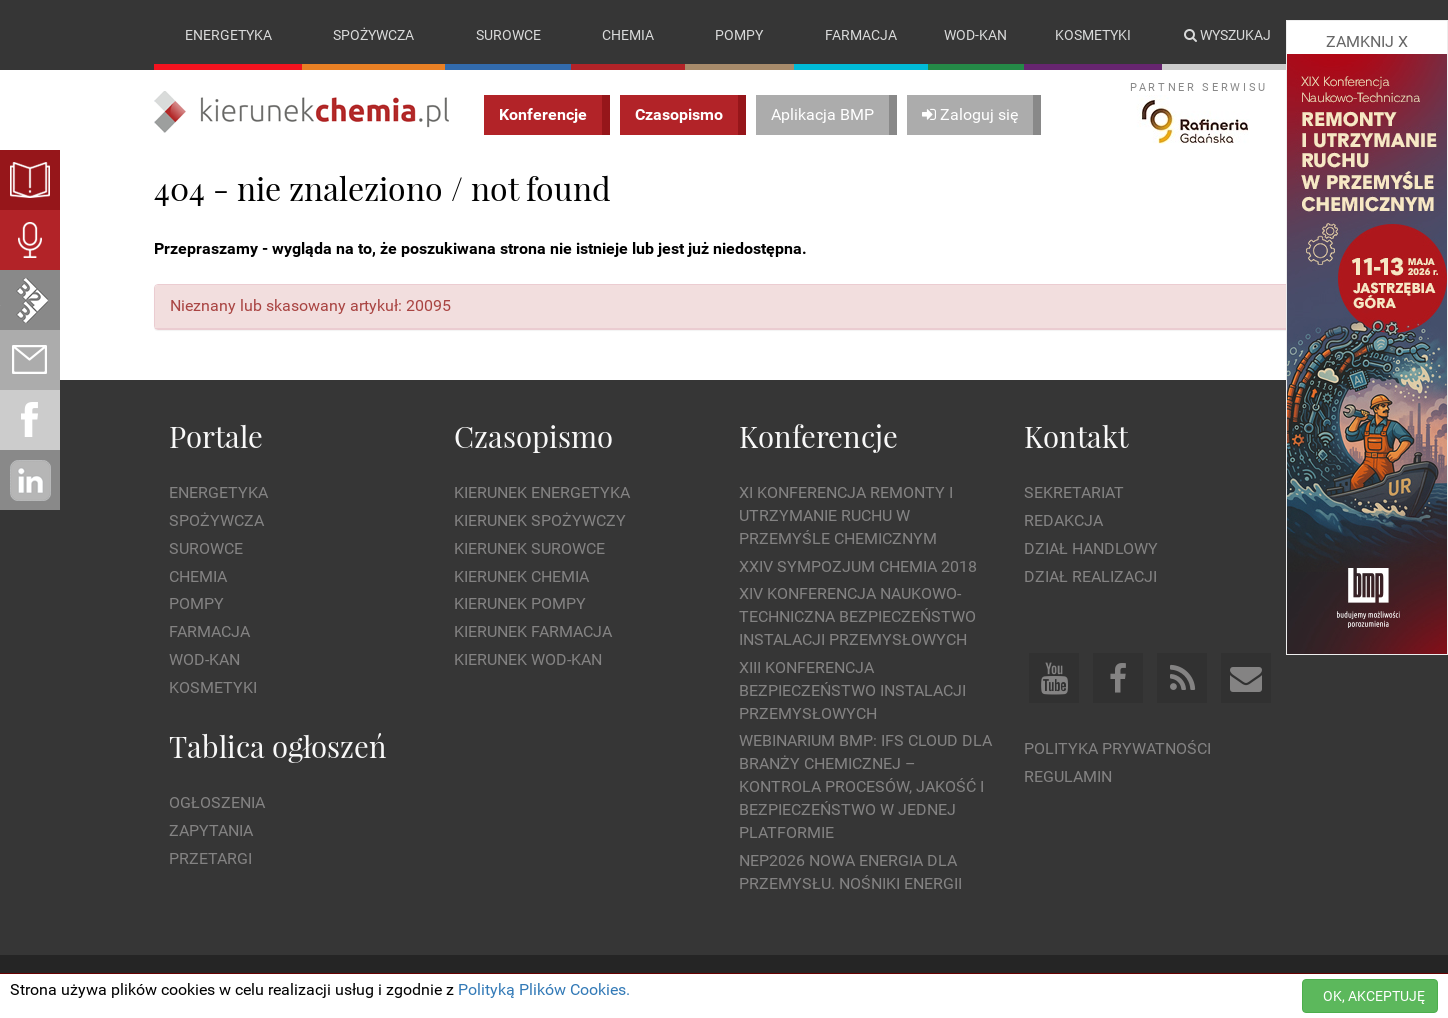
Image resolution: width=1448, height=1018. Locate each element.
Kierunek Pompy (520, 603)
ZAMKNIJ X (1367, 41)
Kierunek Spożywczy (540, 520)
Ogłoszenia (217, 802)
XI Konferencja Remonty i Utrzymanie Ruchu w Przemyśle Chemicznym (846, 515)
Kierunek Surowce (529, 548)
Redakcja (1063, 520)
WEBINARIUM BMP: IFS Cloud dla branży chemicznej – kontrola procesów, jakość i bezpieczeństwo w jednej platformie (865, 786)
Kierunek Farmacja (533, 631)
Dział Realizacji (1090, 576)
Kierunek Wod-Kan (528, 659)
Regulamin (1068, 776)
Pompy (739, 35)
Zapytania (211, 830)
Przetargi (210, 858)
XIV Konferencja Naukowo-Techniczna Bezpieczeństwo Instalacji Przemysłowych (857, 616)
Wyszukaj (1227, 35)
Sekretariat (1074, 492)
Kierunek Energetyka (542, 492)
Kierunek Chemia (521, 576)
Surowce (508, 35)
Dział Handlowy (1091, 548)
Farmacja (861, 35)
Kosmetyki (1093, 35)
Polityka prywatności (1117, 748)
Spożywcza (373, 35)
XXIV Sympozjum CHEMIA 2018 (858, 566)
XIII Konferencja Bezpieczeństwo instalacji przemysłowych (852, 690)
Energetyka (228, 35)
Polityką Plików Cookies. (544, 989)
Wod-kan (975, 35)
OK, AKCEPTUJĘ (1374, 996)
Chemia (628, 35)
